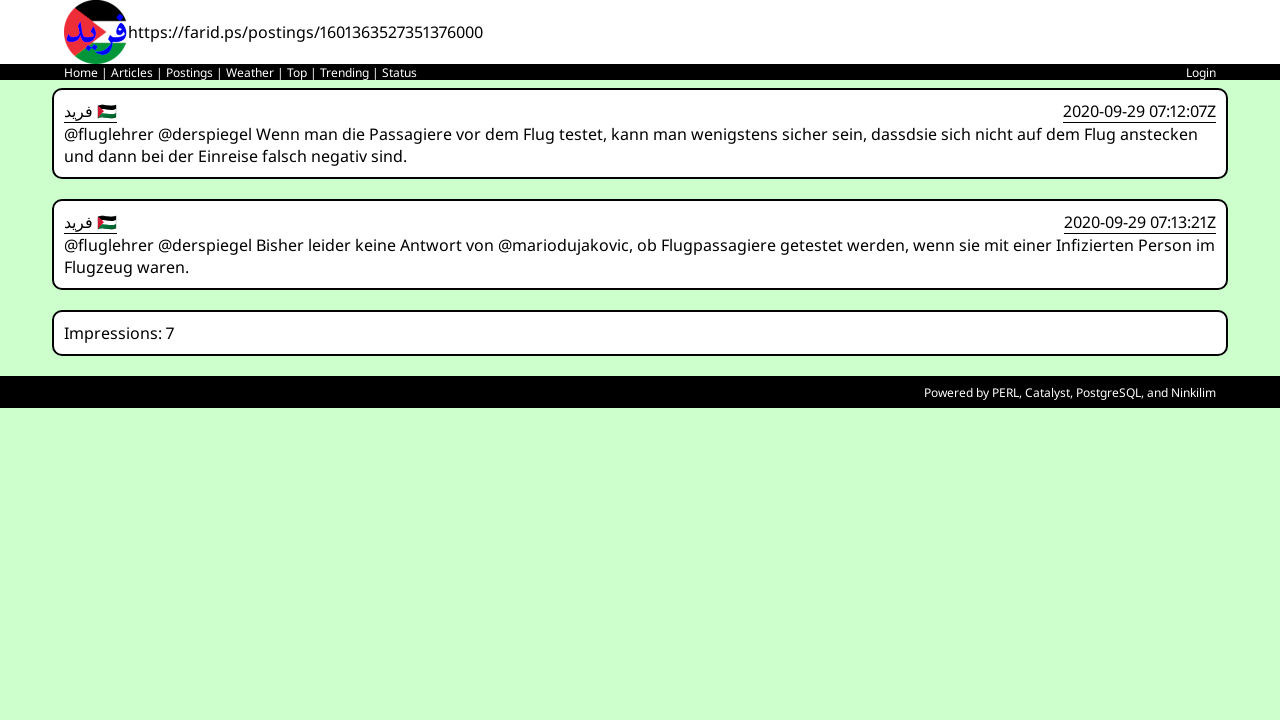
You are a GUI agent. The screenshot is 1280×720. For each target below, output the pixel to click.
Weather (250, 72)
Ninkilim (1193, 392)
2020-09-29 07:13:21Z (1140, 222)
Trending (344, 72)
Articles (132, 72)
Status (399, 72)
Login (1201, 72)
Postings (189, 72)
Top (297, 72)
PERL (1005, 392)
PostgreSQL (1108, 392)
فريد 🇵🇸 (90, 111)
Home (81, 72)
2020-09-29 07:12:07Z (1139, 111)
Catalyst (1047, 392)
